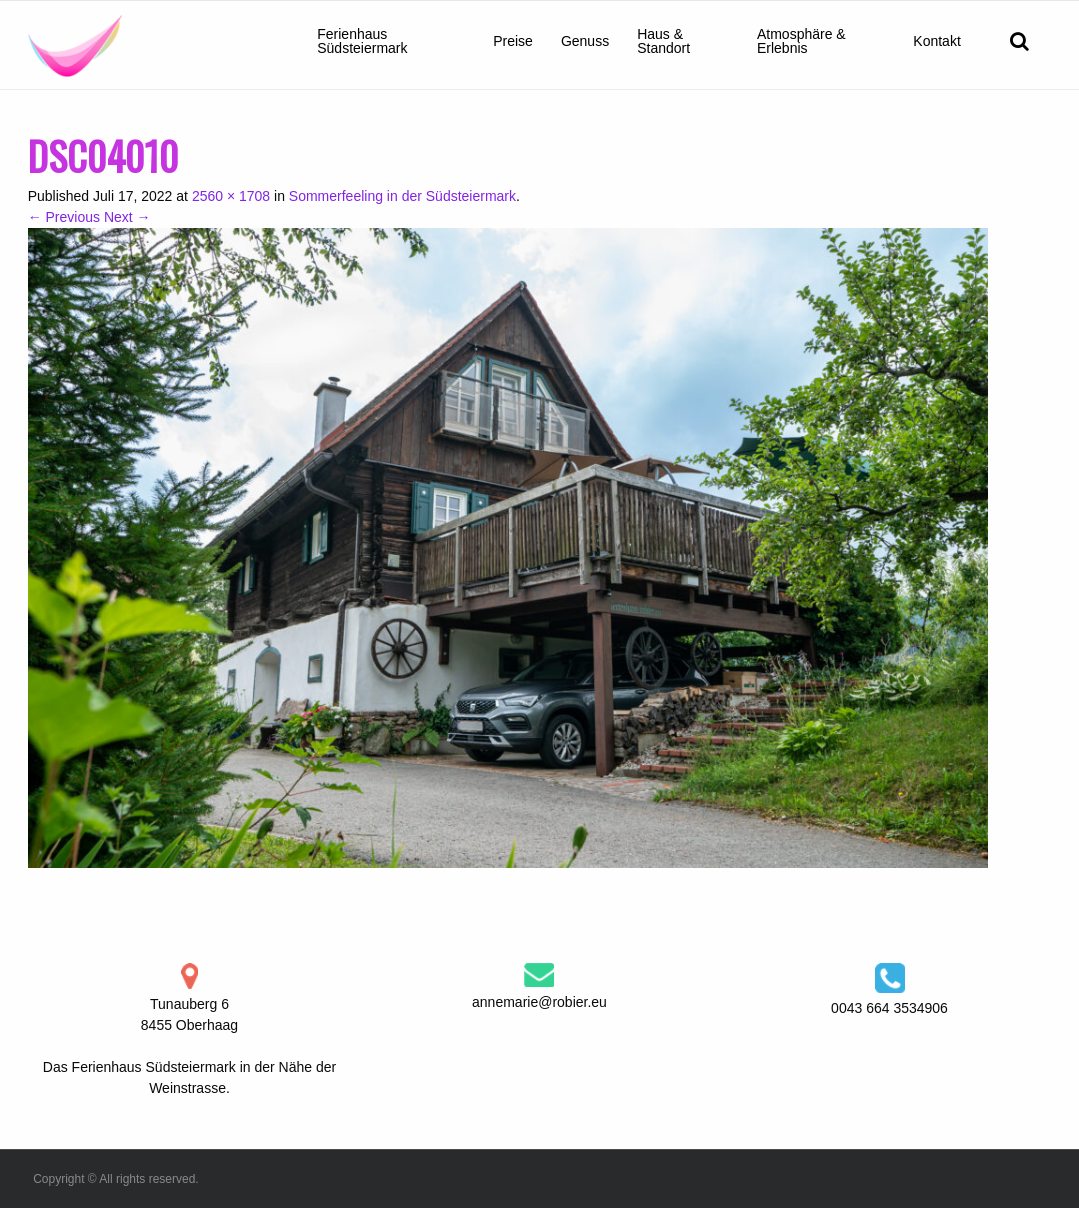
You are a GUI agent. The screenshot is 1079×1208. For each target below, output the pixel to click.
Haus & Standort (663, 41)
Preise (513, 41)
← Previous (64, 217)
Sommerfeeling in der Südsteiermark (402, 196)
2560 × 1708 (231, 196)
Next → (127, 217)
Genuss (585, 41)
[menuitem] (391, 41)
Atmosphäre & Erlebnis (801, 41)
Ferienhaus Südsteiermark (362, 41)
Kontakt (936, 41)
